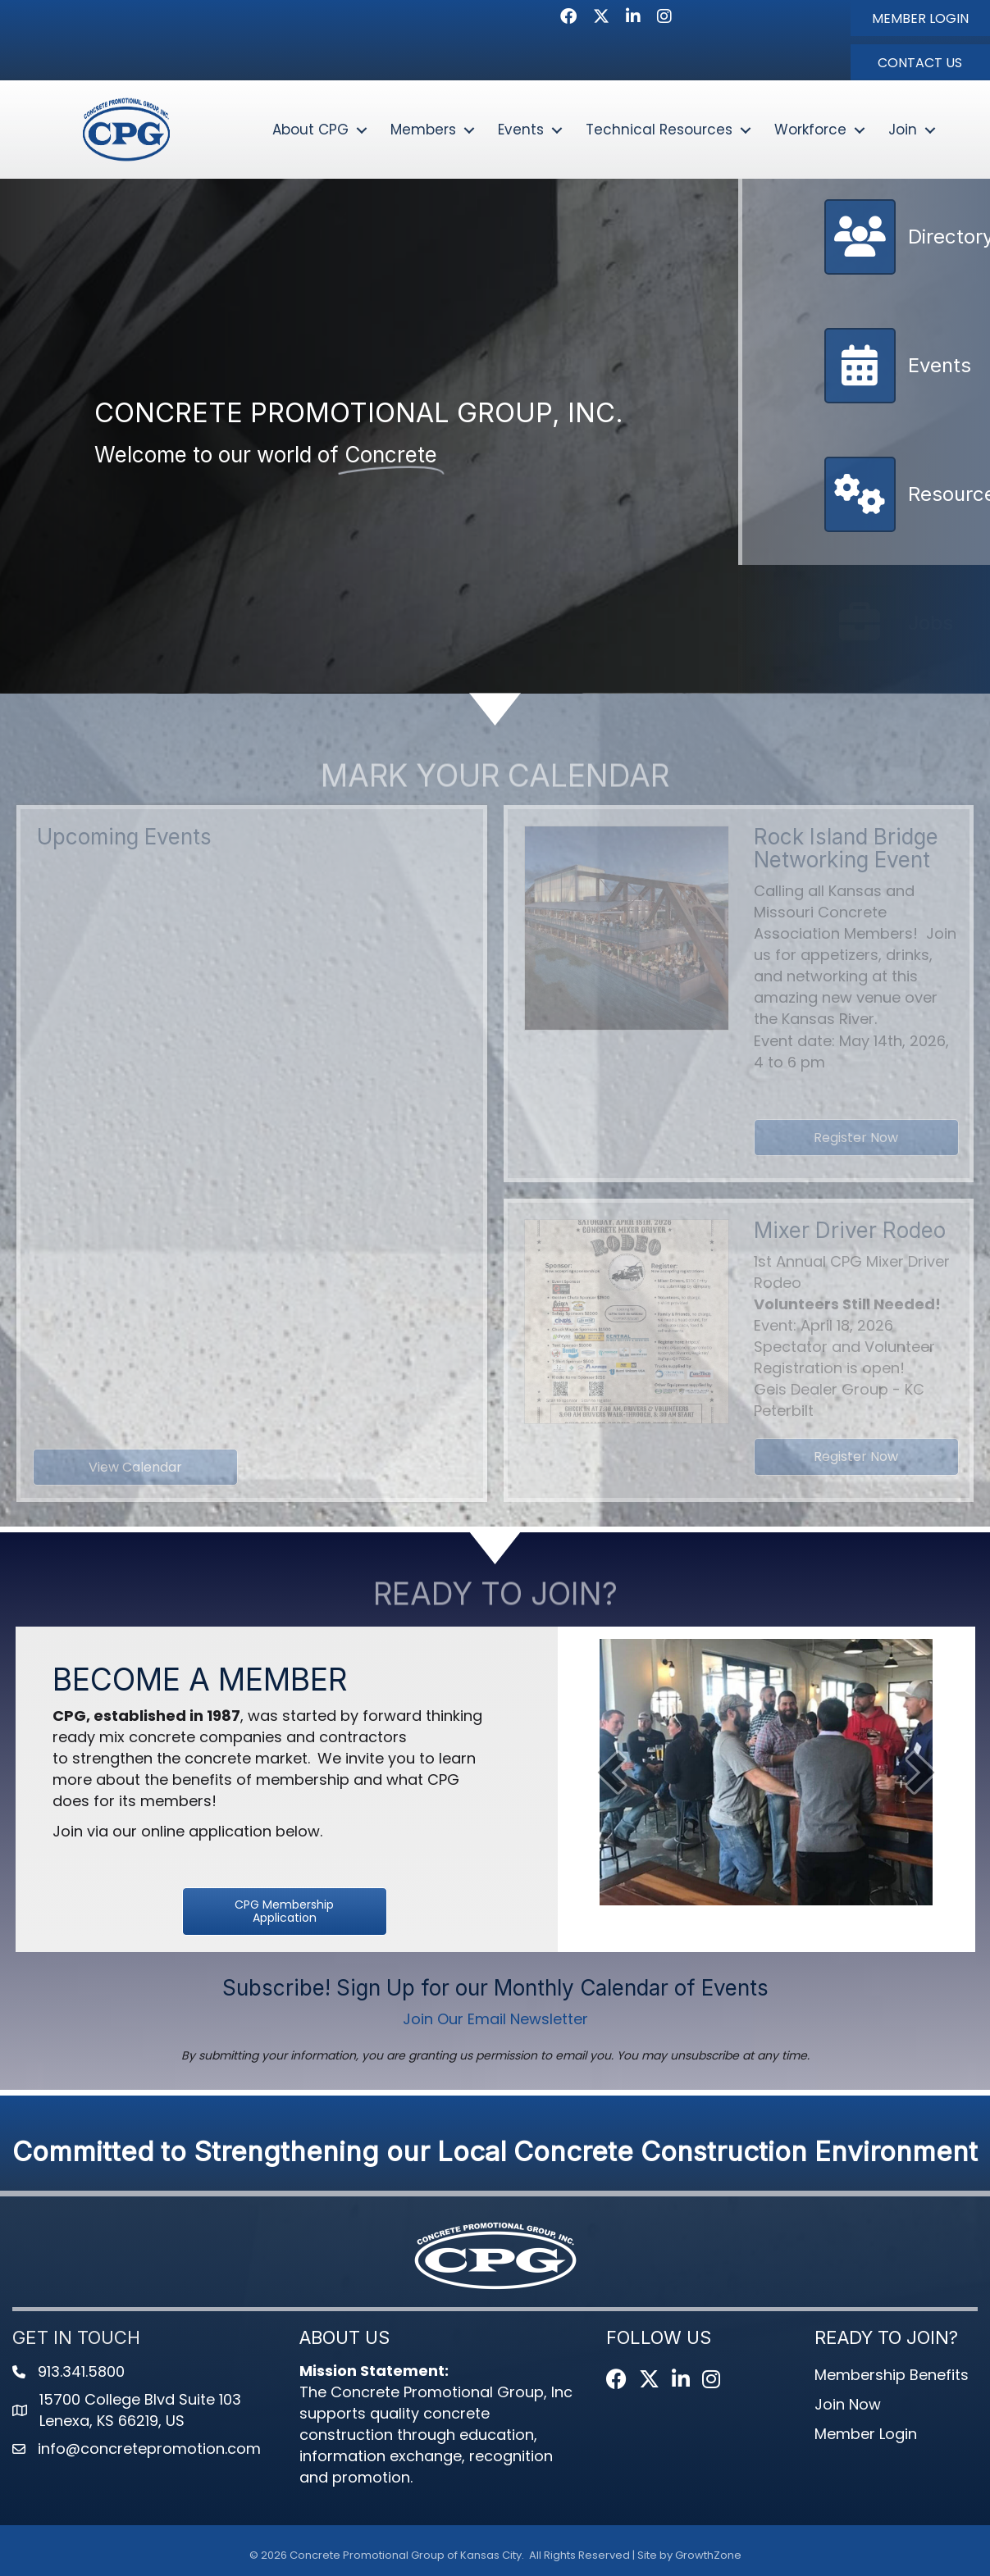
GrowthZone (708, 2555)
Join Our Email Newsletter (495, 2019)
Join (902, 129)
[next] (921, 1772)
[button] (920, 18)
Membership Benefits (891, 2374)
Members (423, 129)
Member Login (865, 2434)
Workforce (810, 129)
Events (521, 129)
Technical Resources (659, 129)
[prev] (611, 1772)
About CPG (310, 129)
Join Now (847, 2404)
